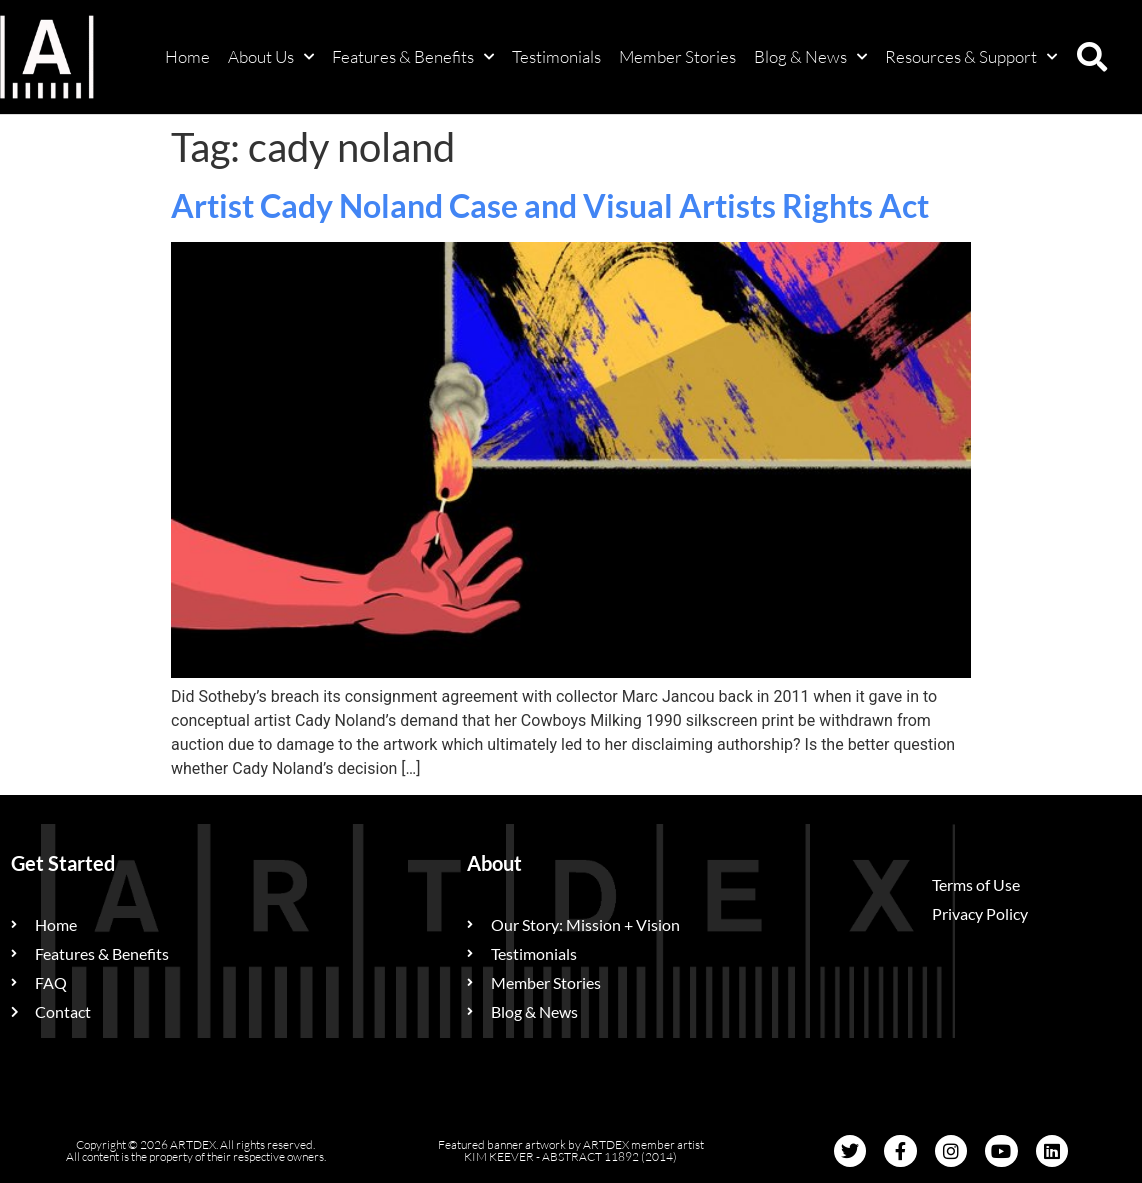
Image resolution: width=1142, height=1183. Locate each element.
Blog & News (810, 57)
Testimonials (556, 56)
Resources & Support (971, 57)
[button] (1092, 57)
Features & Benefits (413, 57)
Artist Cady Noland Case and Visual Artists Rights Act (550, 205)
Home (187, 56)
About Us (271, 57)
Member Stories (677, 56)
